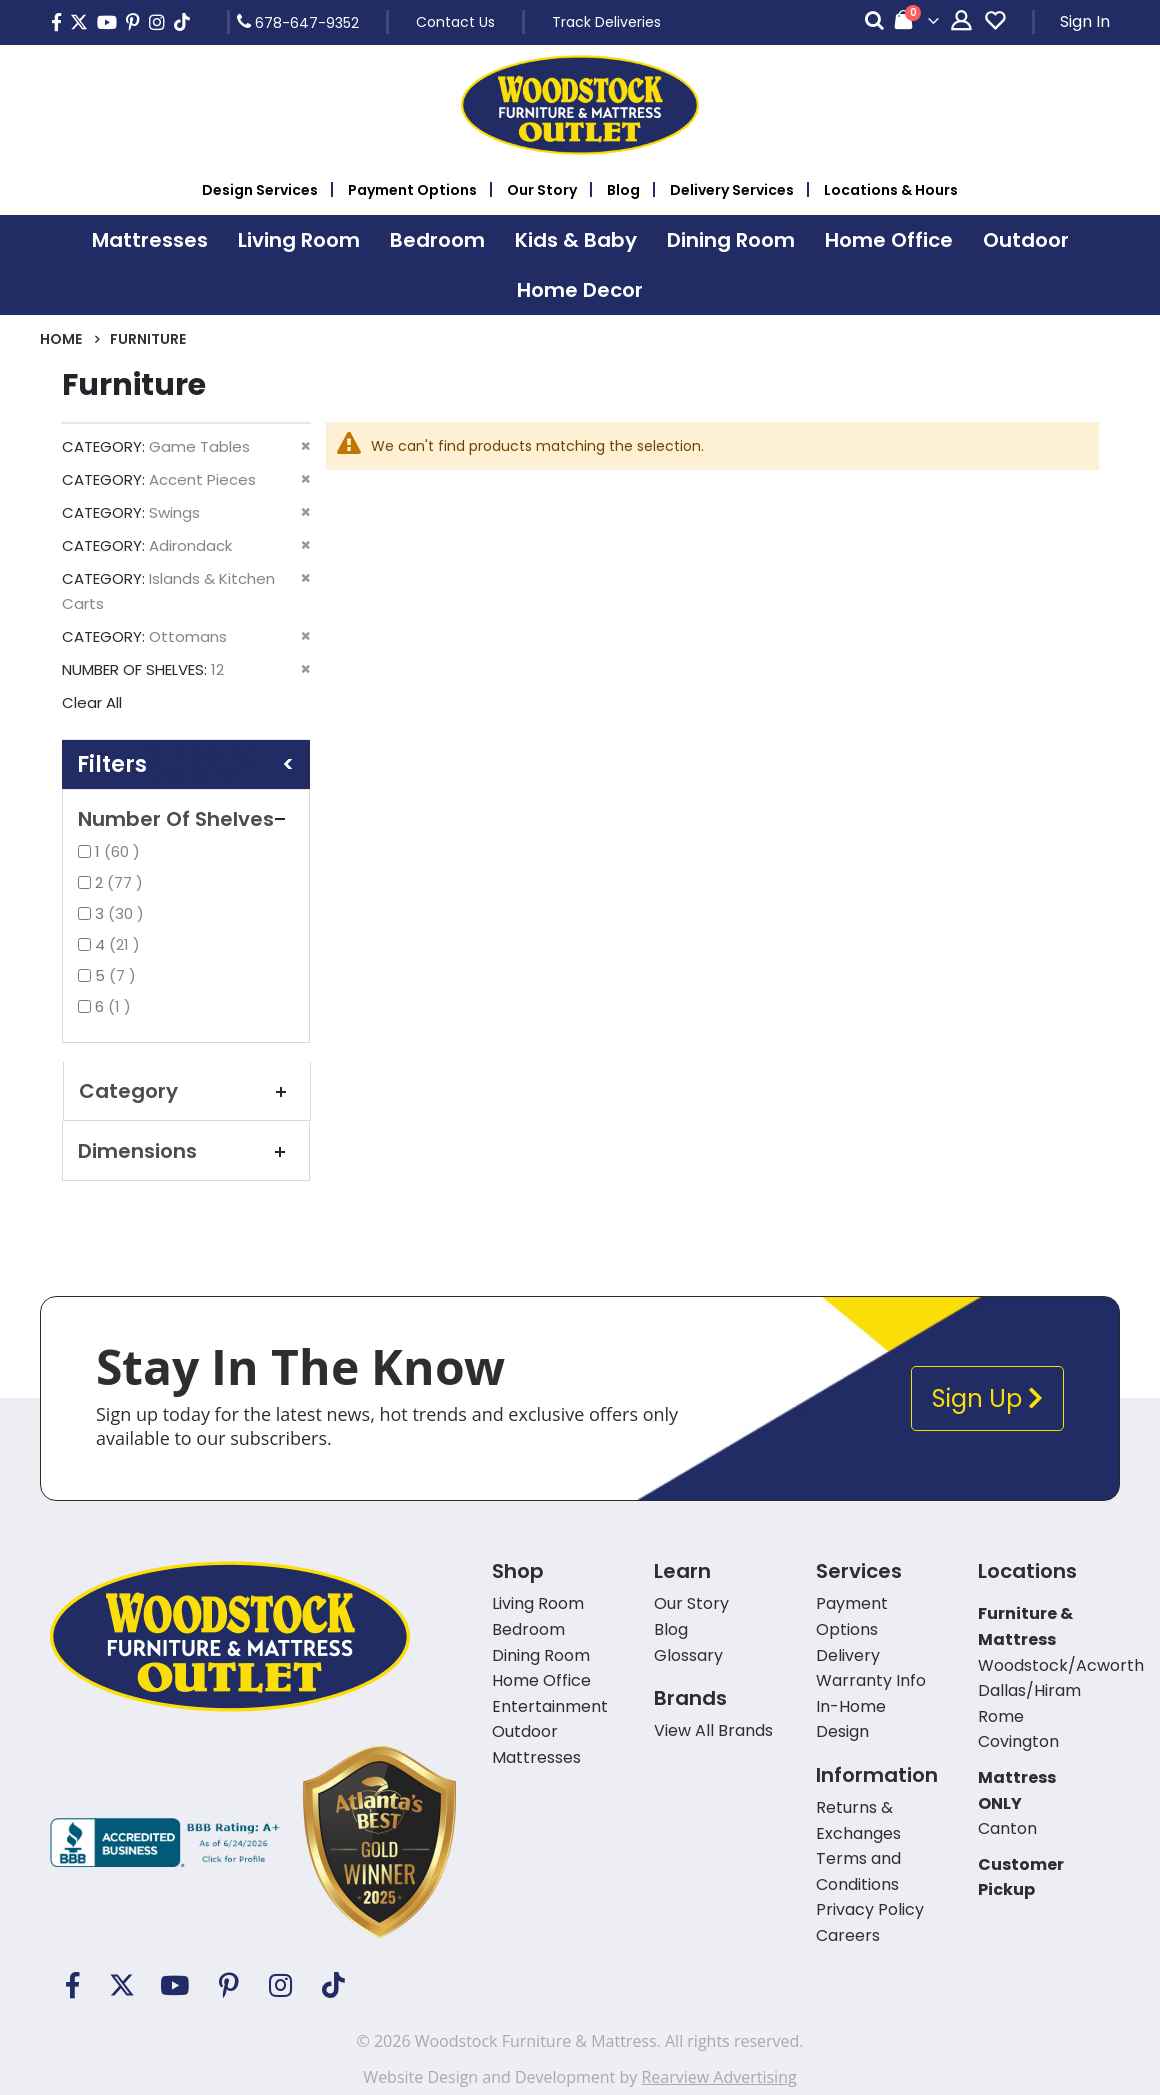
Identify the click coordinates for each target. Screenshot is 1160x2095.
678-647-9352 (298, 22)
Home (61, 339)
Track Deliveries (606, 22)
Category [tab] (187, 1091)
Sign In (1085, 21)
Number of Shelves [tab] (186, 819)
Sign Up (987, 1398)
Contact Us (455, 22)
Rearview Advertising (718, 2077)
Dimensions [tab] (186, 1151)
